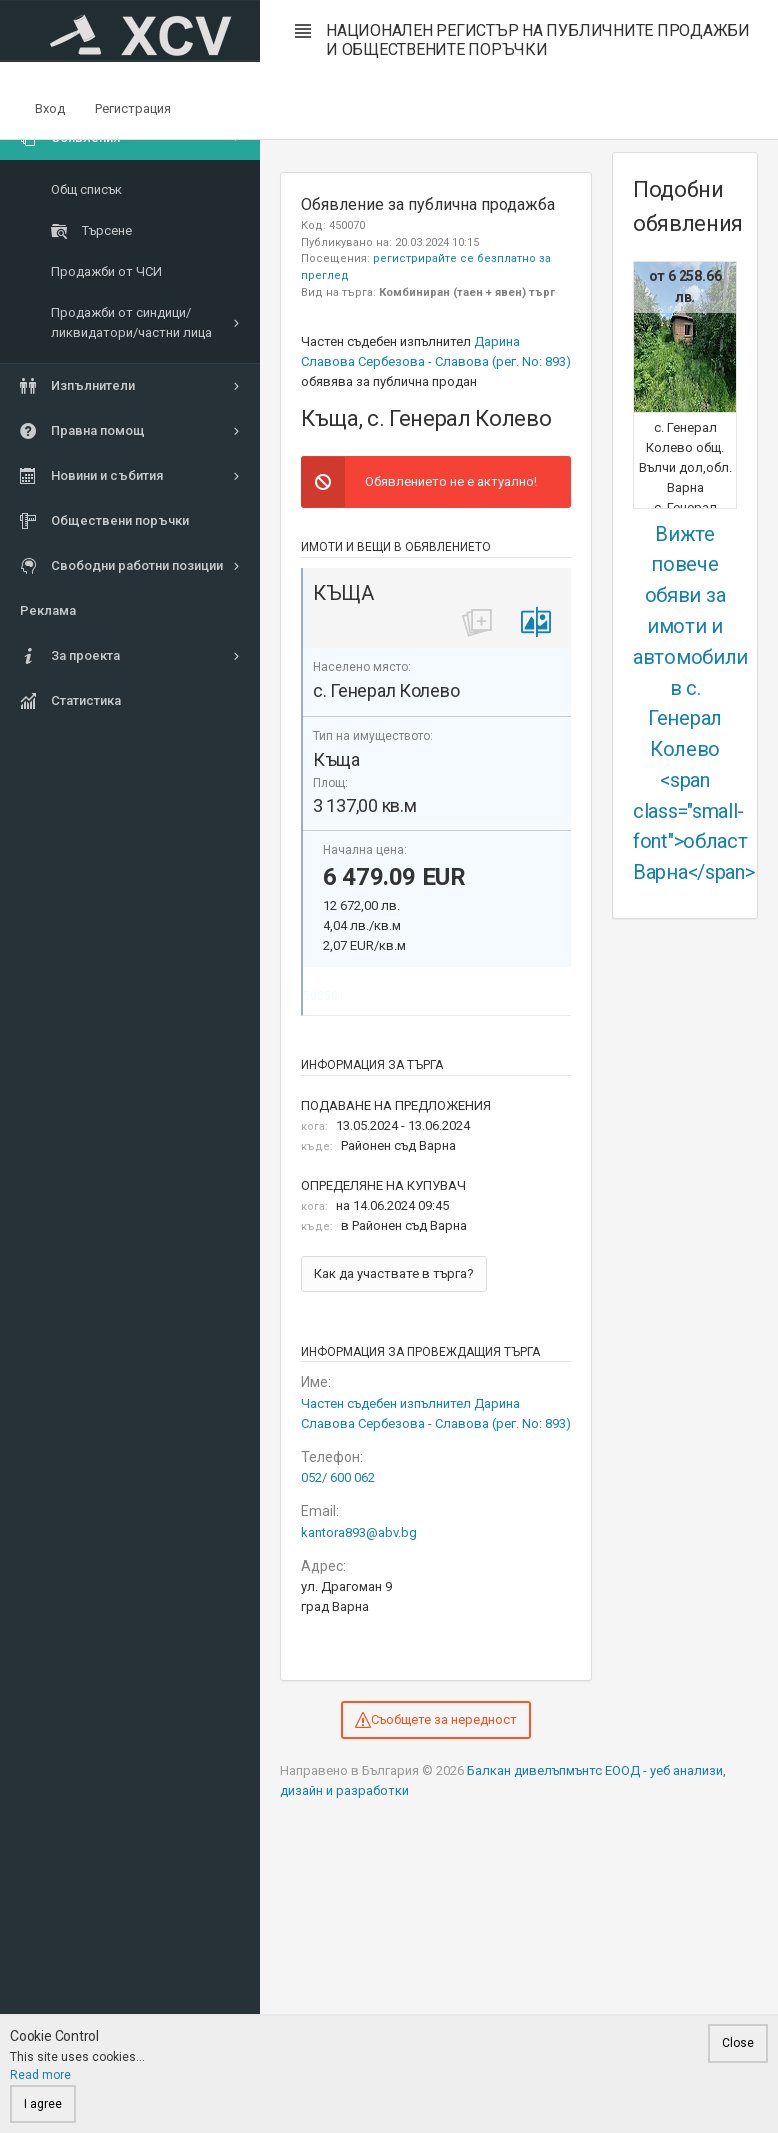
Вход (50, 108)
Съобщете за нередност (436, 1720)
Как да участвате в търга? (394, 1273)
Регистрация (133, 108)
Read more (40, 2075)
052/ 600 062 (338, 1477)
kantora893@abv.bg (359, 1532)
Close (738, 2043)
